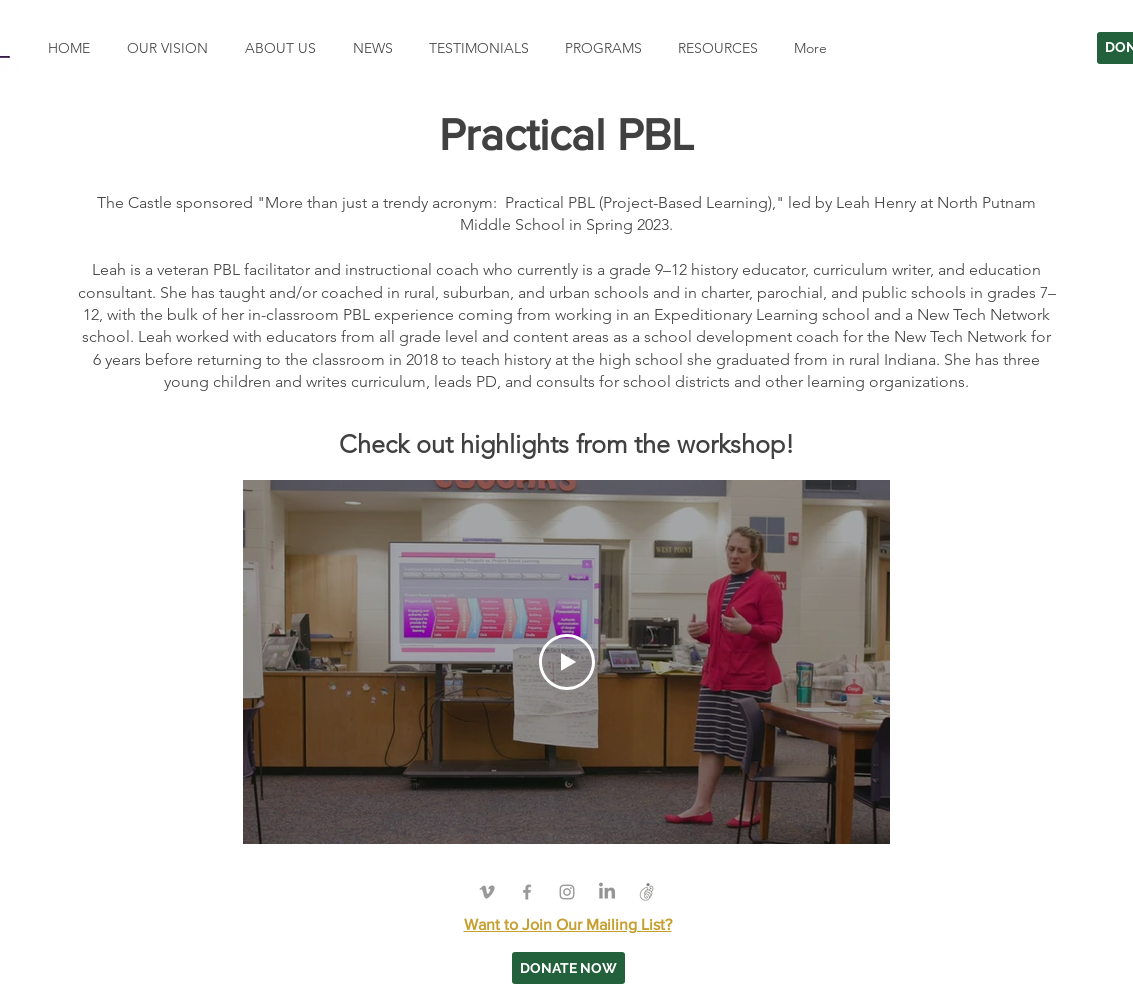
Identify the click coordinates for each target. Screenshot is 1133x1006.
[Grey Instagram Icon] (567, 892)
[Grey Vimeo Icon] (487, 892)
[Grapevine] (647, 892)
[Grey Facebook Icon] (527, 892)
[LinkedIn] (607, 892)
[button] (600, 48)
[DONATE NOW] (568, 968)
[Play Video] (566, 661)
